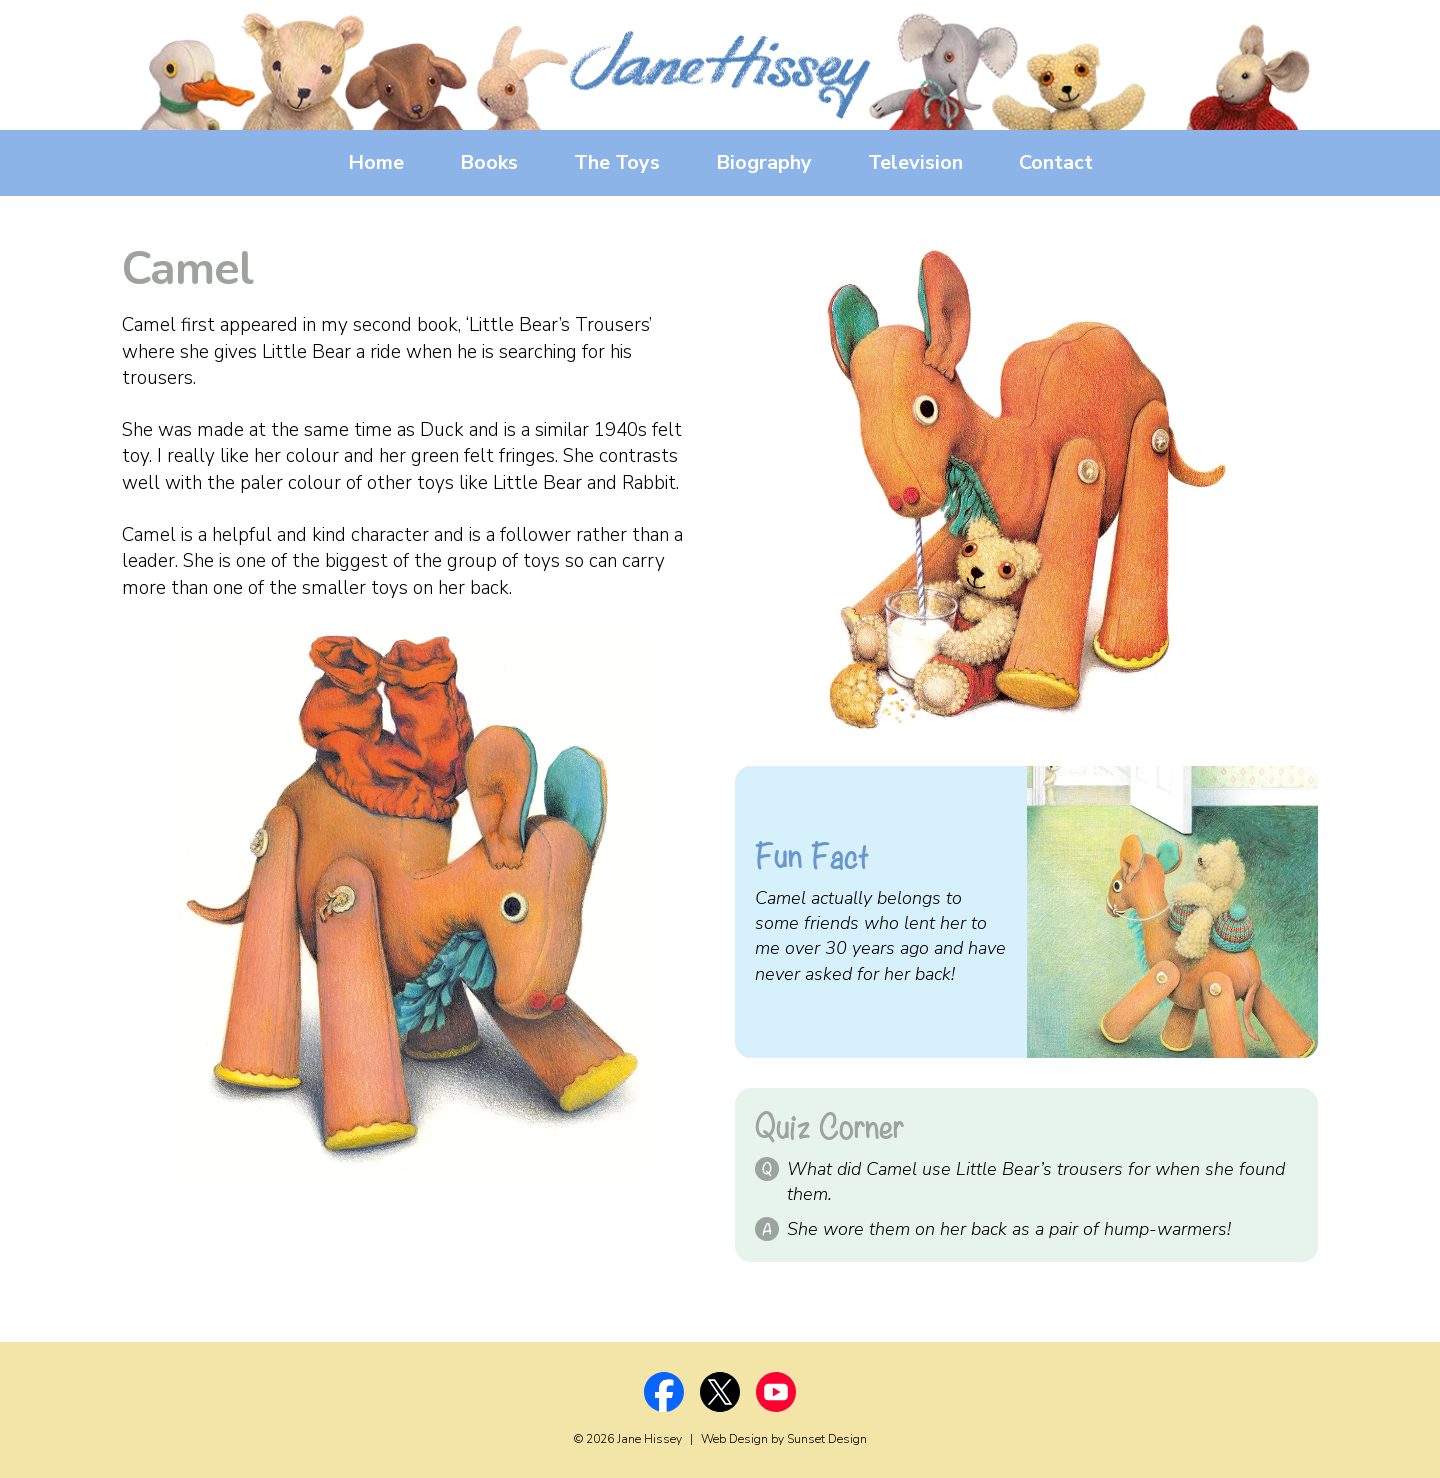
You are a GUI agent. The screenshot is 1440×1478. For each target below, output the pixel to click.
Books (489, 162)
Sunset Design (827, 1439)
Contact (1056, 162)
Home (376, 162)
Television (915, 162)
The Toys (617, 162)
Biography (764, 162)
